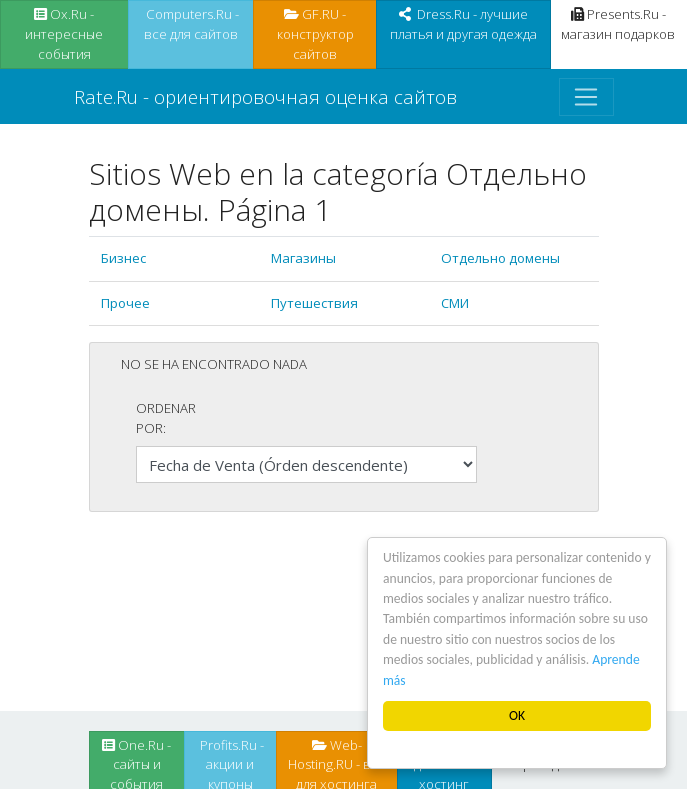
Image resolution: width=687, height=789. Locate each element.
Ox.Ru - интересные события (64, 34)
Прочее (125, 303)
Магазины (303, 258)
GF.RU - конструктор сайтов (315, 34)
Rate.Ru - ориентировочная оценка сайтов (265, 96)
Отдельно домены (500, 258)
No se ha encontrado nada (214, 364)
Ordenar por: (165, 418)
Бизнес (123, 258)
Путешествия (314, 303)
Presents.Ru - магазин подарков (618, 24)
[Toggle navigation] (586, 97)
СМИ (455, 303)
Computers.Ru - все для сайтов (191, 24)
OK (517, 715)
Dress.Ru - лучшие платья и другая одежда (463, 24)
